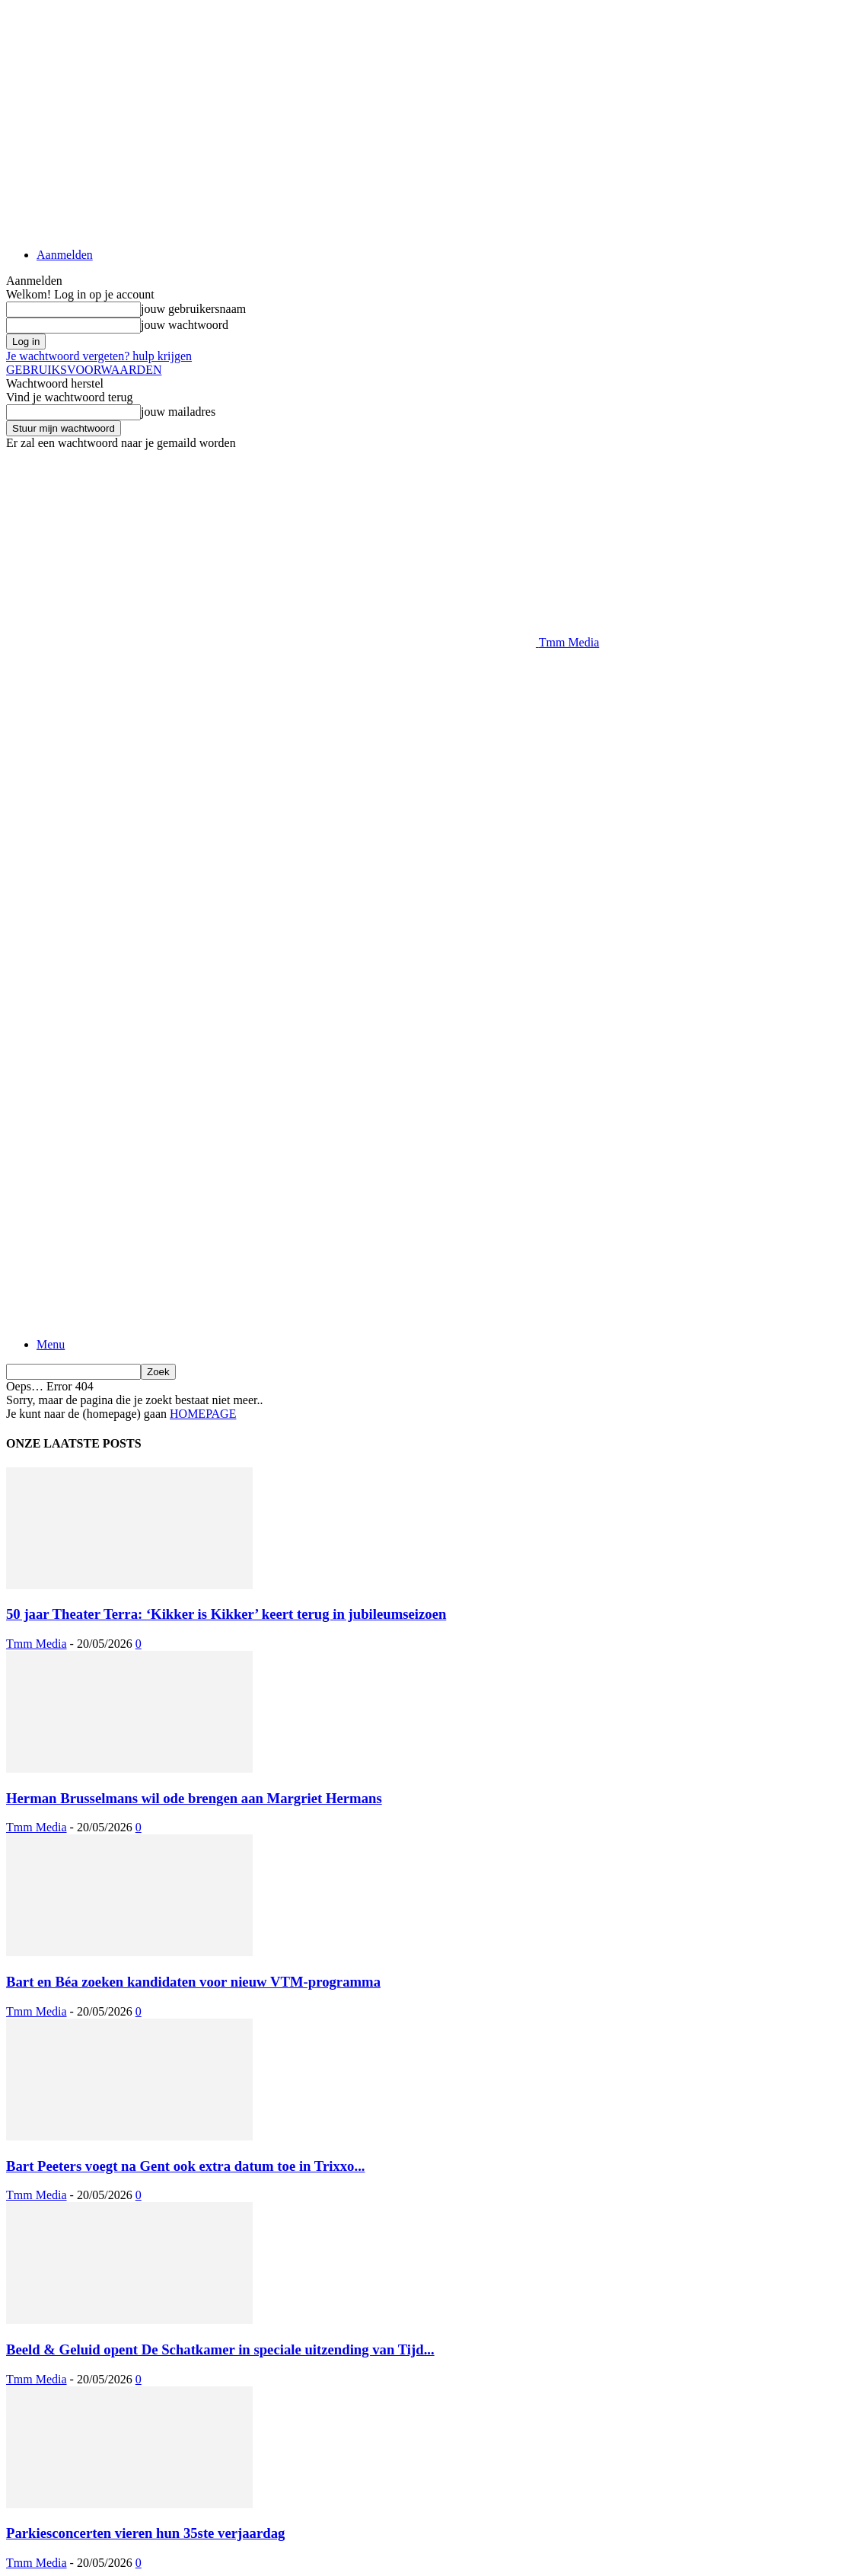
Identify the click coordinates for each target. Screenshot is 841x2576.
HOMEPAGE (203, 1413)
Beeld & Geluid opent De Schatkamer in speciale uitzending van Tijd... (220, 2349)
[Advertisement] (184, 672)
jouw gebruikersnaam (193, 308)
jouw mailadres (178, 411)
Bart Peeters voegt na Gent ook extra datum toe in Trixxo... (185, 2166)
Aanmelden (65, 254)
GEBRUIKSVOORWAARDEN (83, 369)
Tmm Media (36, 1643)
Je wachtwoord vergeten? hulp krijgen (99, 356)
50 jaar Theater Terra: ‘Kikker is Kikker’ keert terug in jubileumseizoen (226, 1614)
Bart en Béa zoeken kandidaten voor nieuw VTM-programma (193, 1982)
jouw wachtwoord (184, 324)
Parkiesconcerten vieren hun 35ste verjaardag (145, 2533)
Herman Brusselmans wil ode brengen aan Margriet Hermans (194, 1798)
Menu (51, 1344)
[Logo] (271, 1118)
